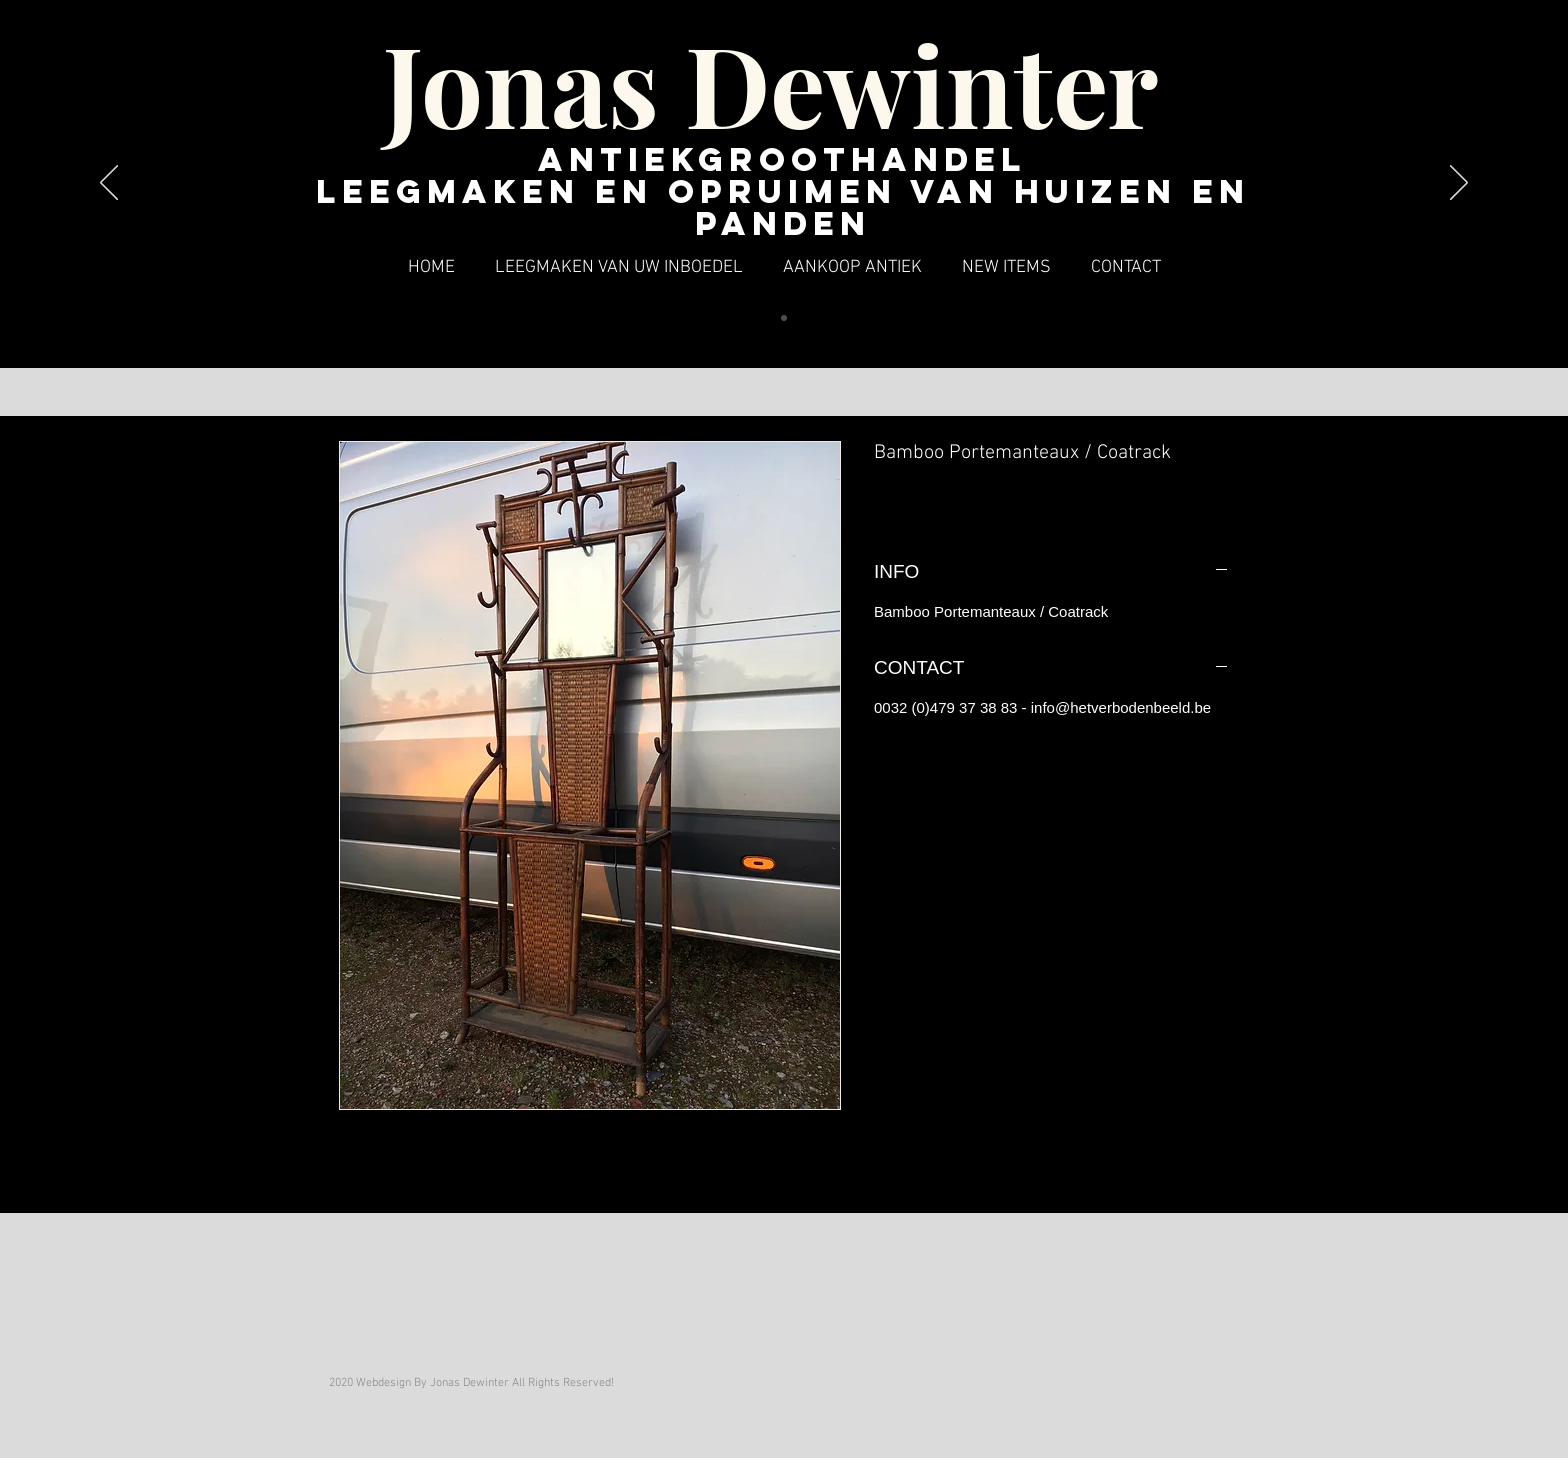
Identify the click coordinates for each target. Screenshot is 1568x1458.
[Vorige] (109, 184)
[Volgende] (1459, 184)
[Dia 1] (784, 318)
